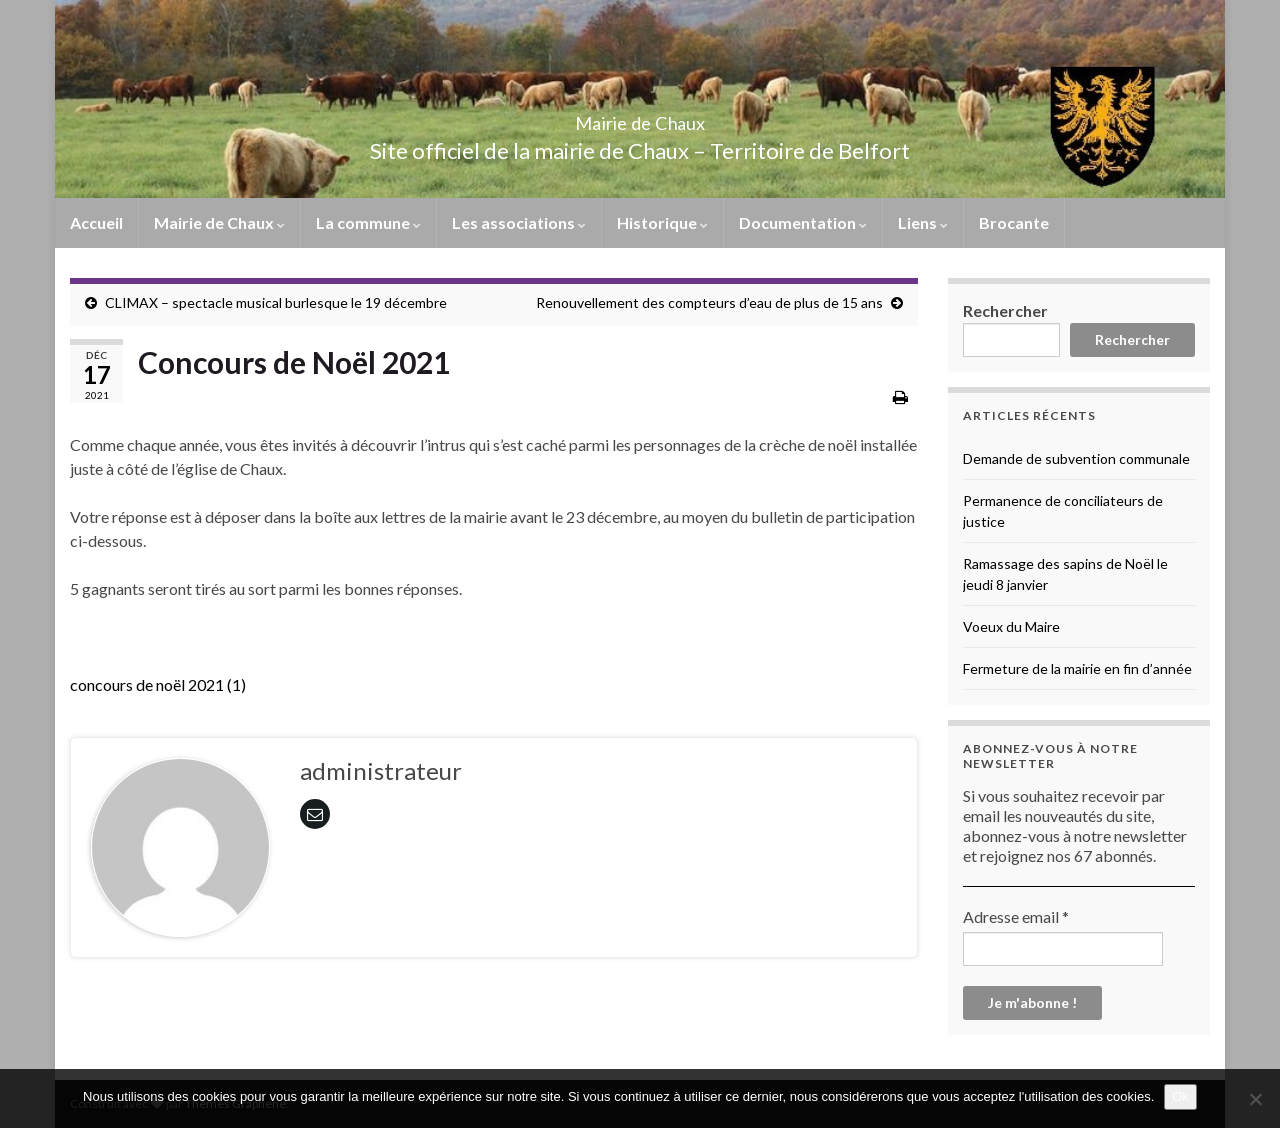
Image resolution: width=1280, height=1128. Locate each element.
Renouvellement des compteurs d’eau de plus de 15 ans (709, 302)
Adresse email (1016, 916)
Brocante (1014, 222)
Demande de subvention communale (1076, 458)
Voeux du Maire (1011, 626)
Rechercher (1005, 310)
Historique (662, 222)
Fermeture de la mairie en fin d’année (1077, 668)
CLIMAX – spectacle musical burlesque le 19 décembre (276, 302)
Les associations (519, 222)
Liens (923, 222)
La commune (368, 222)
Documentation (803, 222)
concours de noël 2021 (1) (158, 684)
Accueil (96, 222)
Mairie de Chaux (640, 117)
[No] (1255, 1099)
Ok (1180, 1096)
